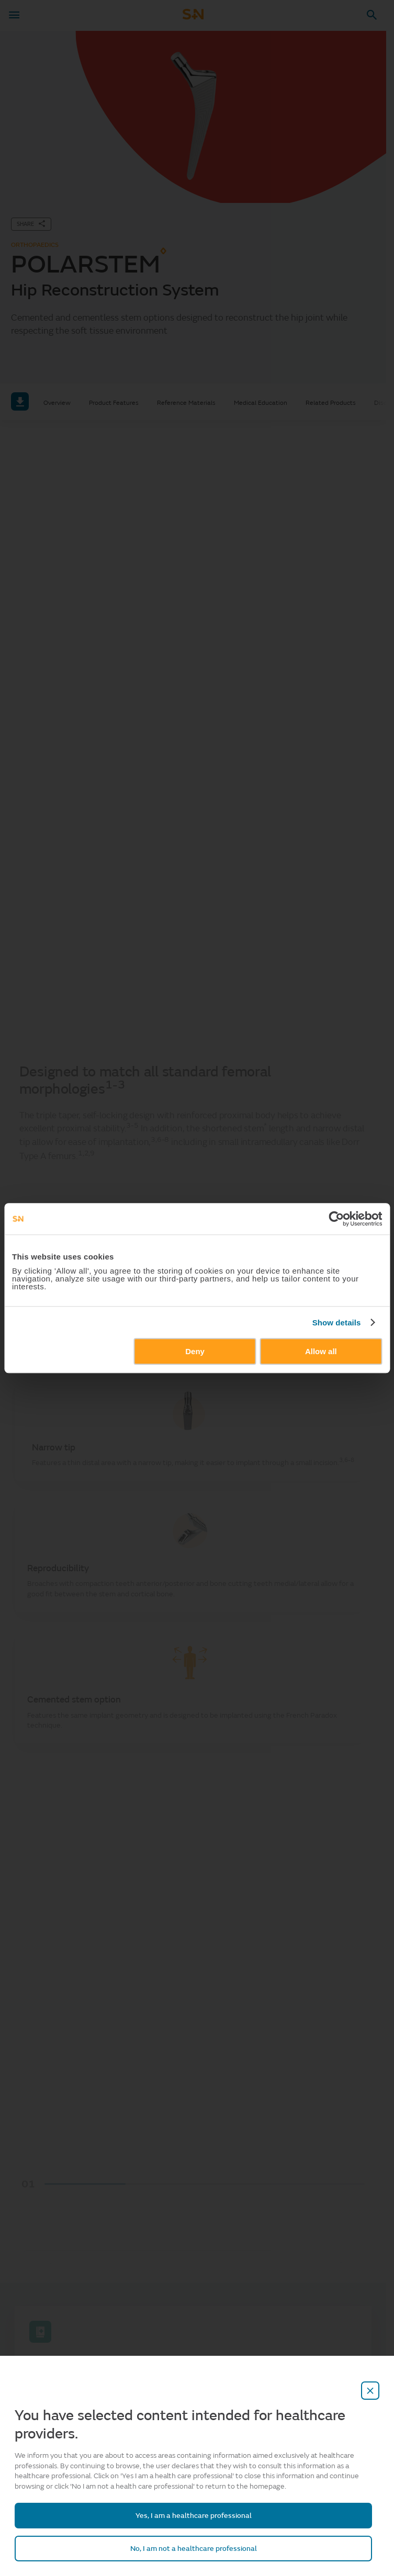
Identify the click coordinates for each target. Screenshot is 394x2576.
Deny (195, 1351)
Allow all (321, 1351)
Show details (336, 1322)
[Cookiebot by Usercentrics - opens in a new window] (336, 1219)
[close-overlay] (370, 2390)
